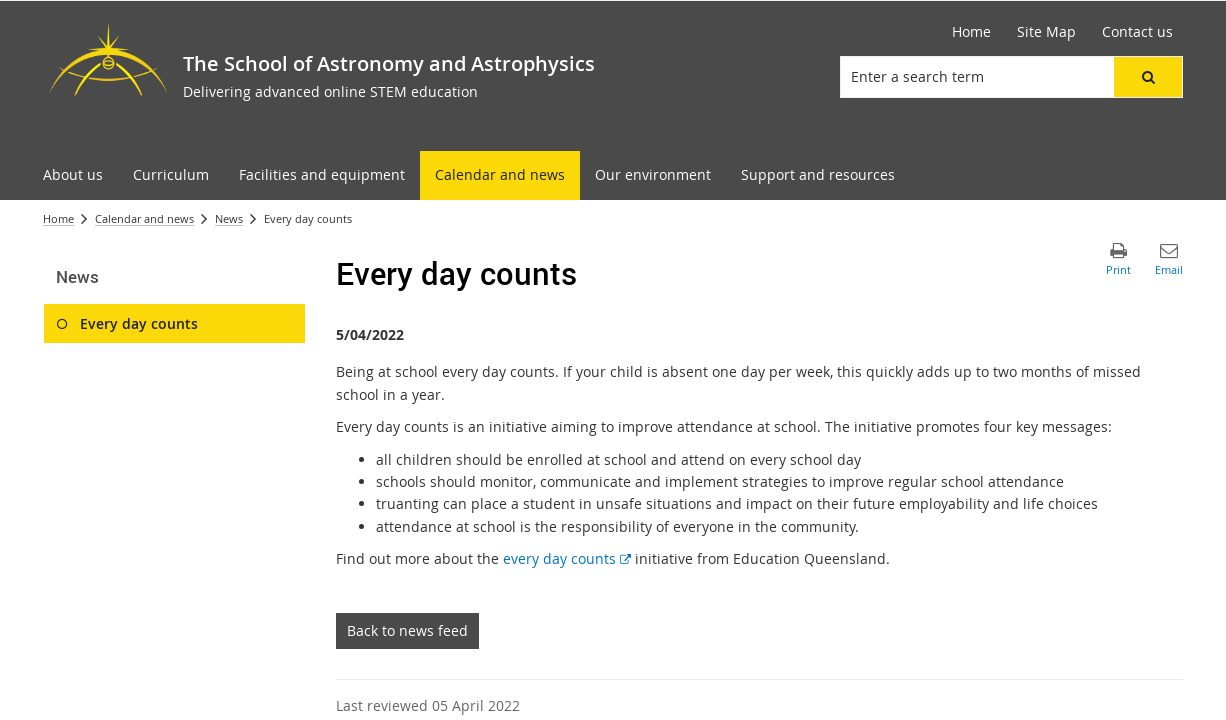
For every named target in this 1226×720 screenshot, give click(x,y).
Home (58, 218)
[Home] (971, 32)
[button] (1148, 77)
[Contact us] (1137, 32)
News (229, 218)
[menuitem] (73, 175)
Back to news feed (407, 630)
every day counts (567, 558)
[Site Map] (1046, 32)
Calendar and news (144, 218)
